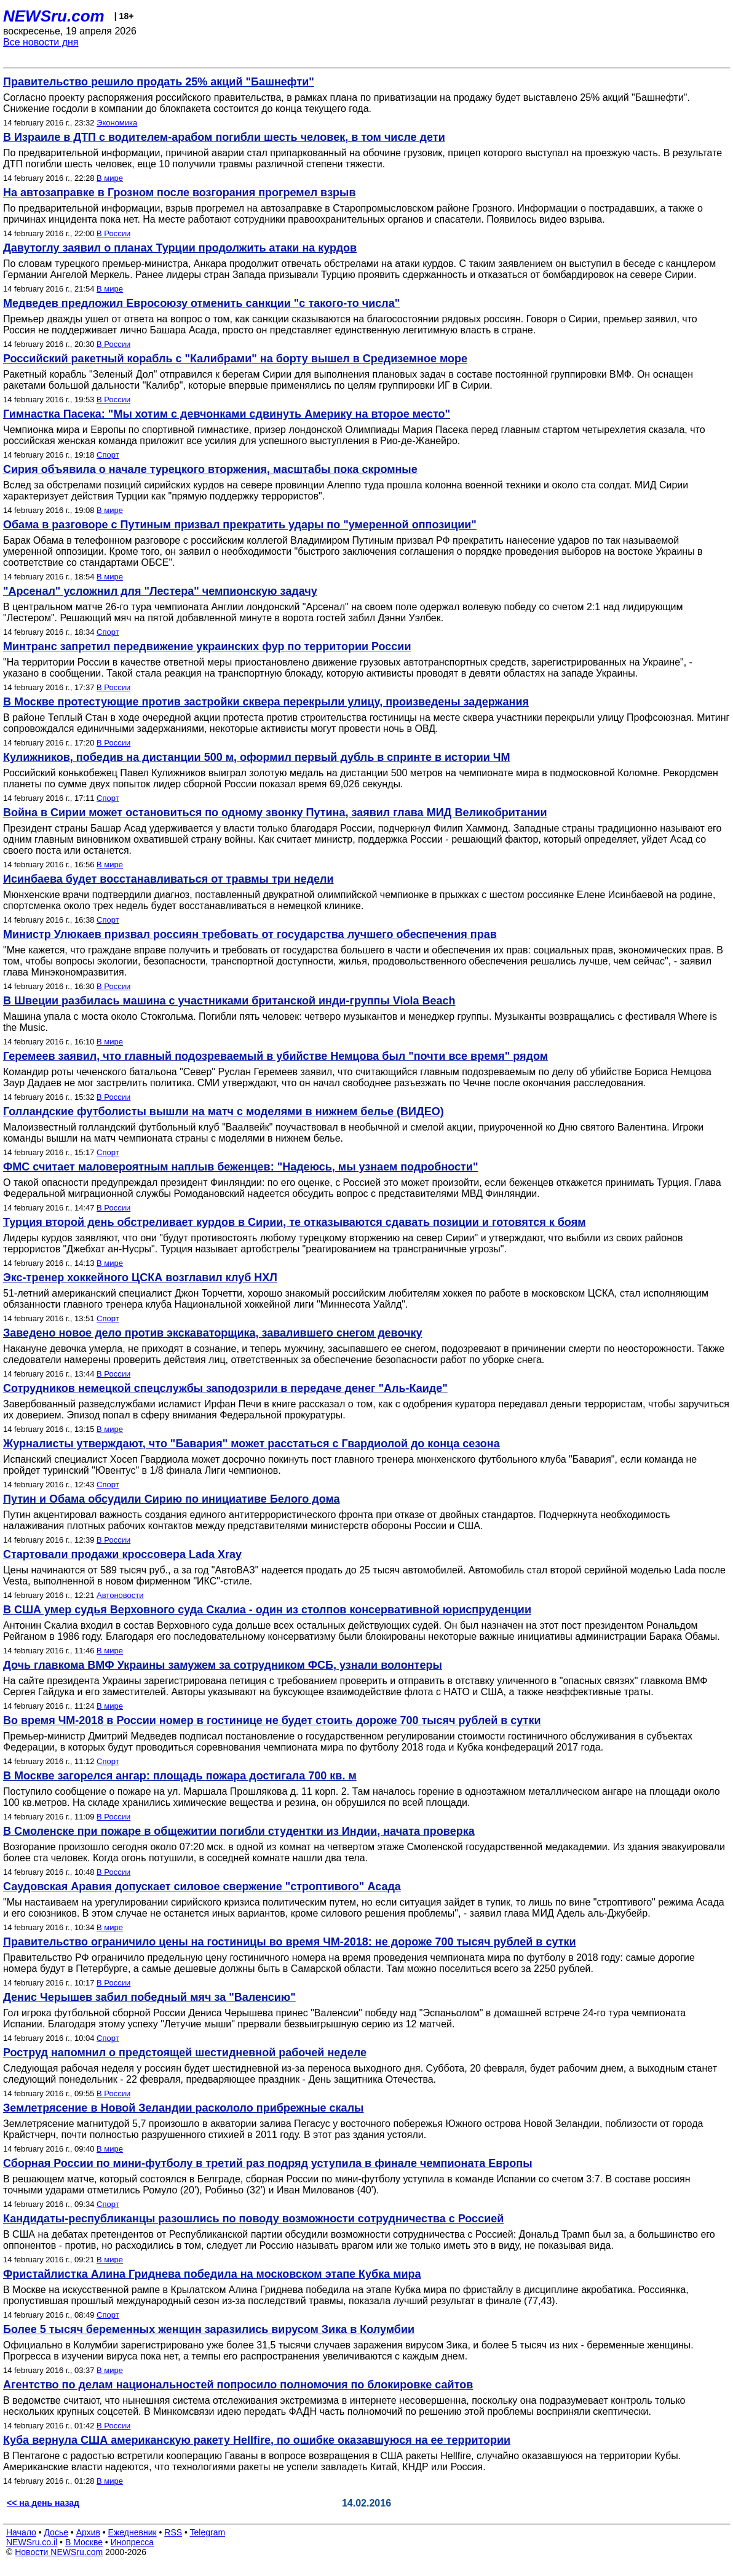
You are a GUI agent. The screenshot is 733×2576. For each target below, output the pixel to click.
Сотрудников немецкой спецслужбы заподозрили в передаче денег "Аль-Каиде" (225, 1388)
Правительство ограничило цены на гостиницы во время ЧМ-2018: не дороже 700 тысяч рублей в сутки (289, 1942)
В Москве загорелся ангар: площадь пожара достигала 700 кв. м (180, 1776)
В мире (110, 178)
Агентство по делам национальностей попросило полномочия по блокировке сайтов (238, 2385)
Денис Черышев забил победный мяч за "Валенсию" (149, 1997)
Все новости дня (41, 42)
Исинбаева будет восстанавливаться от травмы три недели (168, 879)
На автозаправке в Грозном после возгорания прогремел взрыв (179, 192)
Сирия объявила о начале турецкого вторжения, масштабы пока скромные (210, 469)
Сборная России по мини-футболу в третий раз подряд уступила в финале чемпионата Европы (268, 2163)
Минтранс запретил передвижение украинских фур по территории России (207, 646)
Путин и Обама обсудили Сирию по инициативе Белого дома (171, 1499)
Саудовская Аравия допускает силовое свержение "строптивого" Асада (202, 1886)
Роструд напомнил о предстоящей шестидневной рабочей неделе (184, 2052)
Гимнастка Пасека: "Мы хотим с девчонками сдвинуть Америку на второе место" (226, 414)
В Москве (84, 2542)
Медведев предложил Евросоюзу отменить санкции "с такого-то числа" (201, 303)
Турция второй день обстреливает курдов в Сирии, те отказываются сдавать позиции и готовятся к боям (294, 1222)
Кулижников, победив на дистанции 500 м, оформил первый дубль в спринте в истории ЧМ (256, 757)
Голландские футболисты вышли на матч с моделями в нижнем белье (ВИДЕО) (223, 1111)
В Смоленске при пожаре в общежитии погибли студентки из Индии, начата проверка (239, 1831)
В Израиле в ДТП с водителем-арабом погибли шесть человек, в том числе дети (224, 137)
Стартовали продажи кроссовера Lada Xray (122, 1554)
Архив (88, 2532)
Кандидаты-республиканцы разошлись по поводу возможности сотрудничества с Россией (253, 2218)
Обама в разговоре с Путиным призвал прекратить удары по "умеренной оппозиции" (240, 525)
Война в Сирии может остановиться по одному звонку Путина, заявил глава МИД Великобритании (275, 812)
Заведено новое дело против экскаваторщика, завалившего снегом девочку (212, 1333)
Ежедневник (132, 2532)
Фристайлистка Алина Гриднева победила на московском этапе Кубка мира (212, 2274)
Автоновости (120, 1595)
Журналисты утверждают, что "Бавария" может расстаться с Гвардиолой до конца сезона (251, 1443)
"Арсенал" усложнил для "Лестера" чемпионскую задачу (160, 591)
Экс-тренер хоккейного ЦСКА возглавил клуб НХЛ (140, 1277)
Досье (56, 2532)
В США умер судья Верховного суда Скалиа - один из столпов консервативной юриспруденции (267, 1610)
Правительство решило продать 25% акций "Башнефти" (158, 82)
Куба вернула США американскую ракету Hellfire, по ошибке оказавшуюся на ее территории (256, 2440)
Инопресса (132, 2542)
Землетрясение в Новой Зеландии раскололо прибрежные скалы (183, 2108)
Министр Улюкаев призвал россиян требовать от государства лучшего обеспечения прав (250, 934)
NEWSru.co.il (31, 2542)
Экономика (117, 122)
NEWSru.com (54, 16)
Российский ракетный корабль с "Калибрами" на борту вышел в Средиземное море (235, 358)
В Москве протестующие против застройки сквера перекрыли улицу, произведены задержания (266, 702)
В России (113, 233)
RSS (173, 2532)
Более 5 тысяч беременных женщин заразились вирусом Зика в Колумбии (208, 2329)
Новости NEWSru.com (59, 2552)
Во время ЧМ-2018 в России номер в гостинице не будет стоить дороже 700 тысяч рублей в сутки (272, 1720)
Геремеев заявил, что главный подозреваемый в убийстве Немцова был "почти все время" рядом (275, 1056)
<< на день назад (43, 2503)
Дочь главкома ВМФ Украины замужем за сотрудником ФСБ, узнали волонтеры (222, 1665)
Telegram (208, 2532)
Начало (21, 2532)
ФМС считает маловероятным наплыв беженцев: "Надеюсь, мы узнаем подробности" (240, 1167)
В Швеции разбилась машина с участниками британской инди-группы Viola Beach (229, 1001)
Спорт (108, 454)
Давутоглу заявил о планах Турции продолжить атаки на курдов (180, 248)
